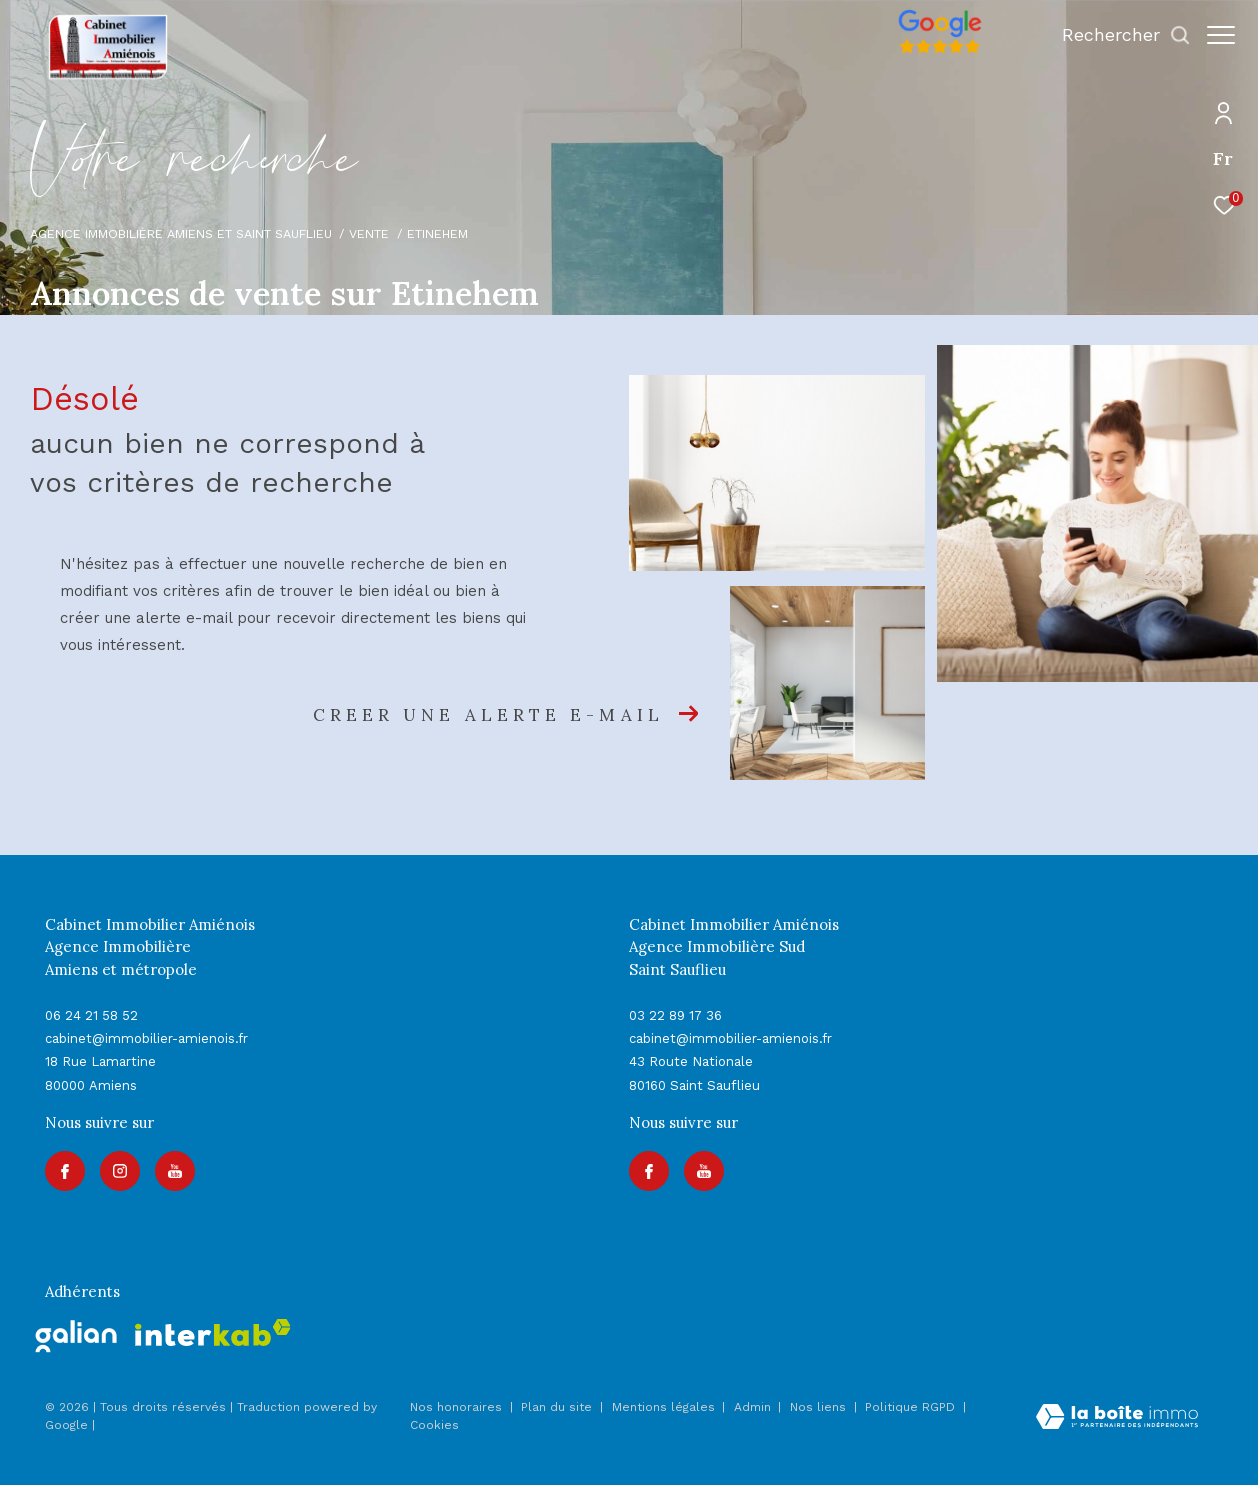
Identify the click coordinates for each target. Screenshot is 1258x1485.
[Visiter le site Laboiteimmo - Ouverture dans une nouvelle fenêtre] (1117, 1419)
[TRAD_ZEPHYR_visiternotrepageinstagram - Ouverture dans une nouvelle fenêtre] (120, 1171)
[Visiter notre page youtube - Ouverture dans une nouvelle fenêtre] (175, 1171)
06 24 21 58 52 (91, 1015)
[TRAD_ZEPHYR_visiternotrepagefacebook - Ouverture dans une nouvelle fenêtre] (65, 1171)
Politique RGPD (910, 1407)
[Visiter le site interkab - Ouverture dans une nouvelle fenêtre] (213, 1332)
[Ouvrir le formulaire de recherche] (1116, 35)
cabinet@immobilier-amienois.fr (146, 1038)
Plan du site (558, 1407)
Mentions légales (665, 1407)
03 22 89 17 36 (675, 1015)
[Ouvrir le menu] (1221, 35)
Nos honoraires (456, 1407)
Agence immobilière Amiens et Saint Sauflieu (181, 233)
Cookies (434, 1425)
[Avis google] (930, 54)
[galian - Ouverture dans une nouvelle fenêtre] (76, 1336)
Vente (369, 233)
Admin (754, 1407)
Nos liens (820, 1407)
